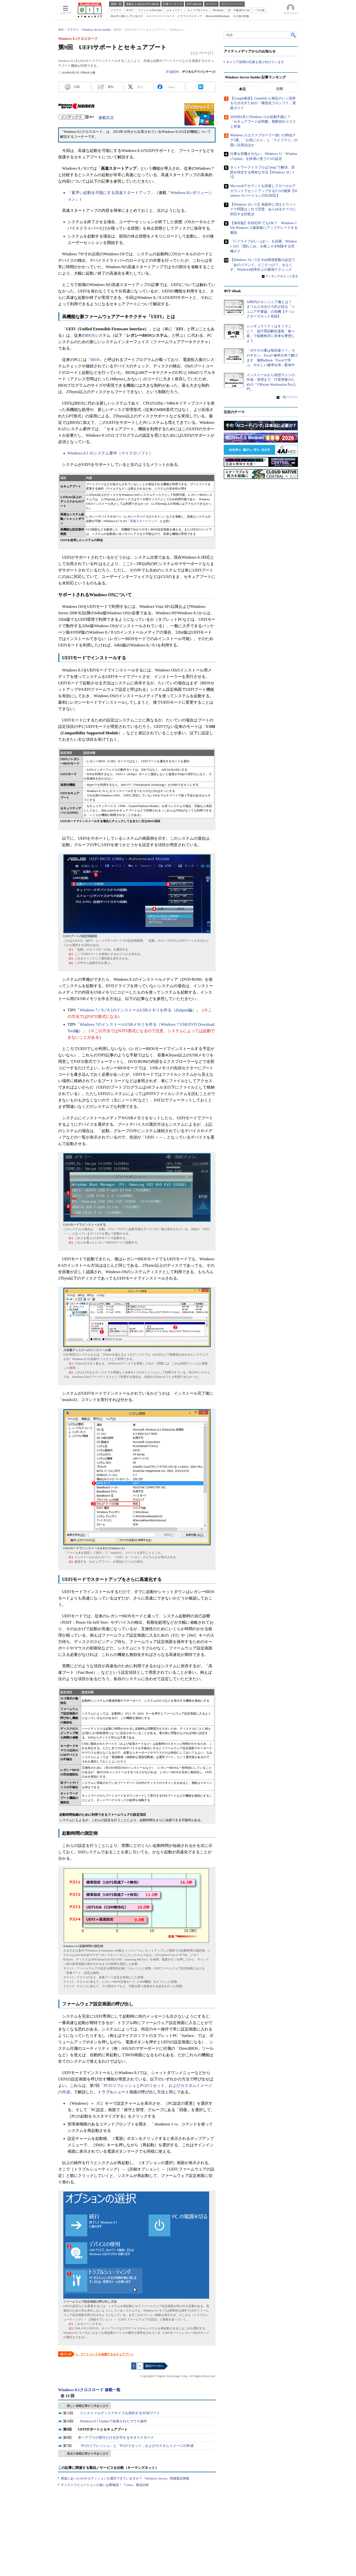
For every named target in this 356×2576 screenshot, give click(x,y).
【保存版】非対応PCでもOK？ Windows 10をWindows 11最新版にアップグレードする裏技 (264, 228)
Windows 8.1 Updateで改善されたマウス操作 (113, 2421)
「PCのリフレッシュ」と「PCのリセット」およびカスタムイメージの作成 (136, 2446)
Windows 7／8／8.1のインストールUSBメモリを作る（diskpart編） (138, 1010)
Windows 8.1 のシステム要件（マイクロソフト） (110, 453)
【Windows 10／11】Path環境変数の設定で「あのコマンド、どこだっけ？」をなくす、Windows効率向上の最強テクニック (262, 264)
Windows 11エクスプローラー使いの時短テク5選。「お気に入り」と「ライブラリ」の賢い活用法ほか (264, 140)
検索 (293, 34)
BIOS (90, 335)
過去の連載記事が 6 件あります (88, 2453)
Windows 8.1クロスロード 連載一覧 (89, 2390)
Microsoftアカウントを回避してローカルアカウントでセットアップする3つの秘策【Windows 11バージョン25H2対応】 (263, 190)
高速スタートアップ (143, 521)
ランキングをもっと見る (281, 276)
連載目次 (106, 118)
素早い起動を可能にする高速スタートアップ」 (113, 193)
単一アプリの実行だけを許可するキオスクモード (116, 2437)
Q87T (89, 940)
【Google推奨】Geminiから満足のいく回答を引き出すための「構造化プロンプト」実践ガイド (263, 103)
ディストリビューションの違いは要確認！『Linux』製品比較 (105, 2485)
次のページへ (154, 2366)
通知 (110, 87)
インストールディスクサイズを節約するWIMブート (120, 2413)
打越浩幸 (173, 71)
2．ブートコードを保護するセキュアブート (105, 2354)
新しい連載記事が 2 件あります (88, 2406)
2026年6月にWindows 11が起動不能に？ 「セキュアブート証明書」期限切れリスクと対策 (263, 121)
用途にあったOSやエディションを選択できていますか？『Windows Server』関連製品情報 (125, 2478)
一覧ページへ (289, 397)
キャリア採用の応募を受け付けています (255, 62)
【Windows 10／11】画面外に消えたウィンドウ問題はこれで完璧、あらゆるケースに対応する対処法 (263, 209)
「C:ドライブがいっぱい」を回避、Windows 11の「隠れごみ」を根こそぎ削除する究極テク (263, 246)
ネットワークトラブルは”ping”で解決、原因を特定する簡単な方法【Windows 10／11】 (262, 172)
